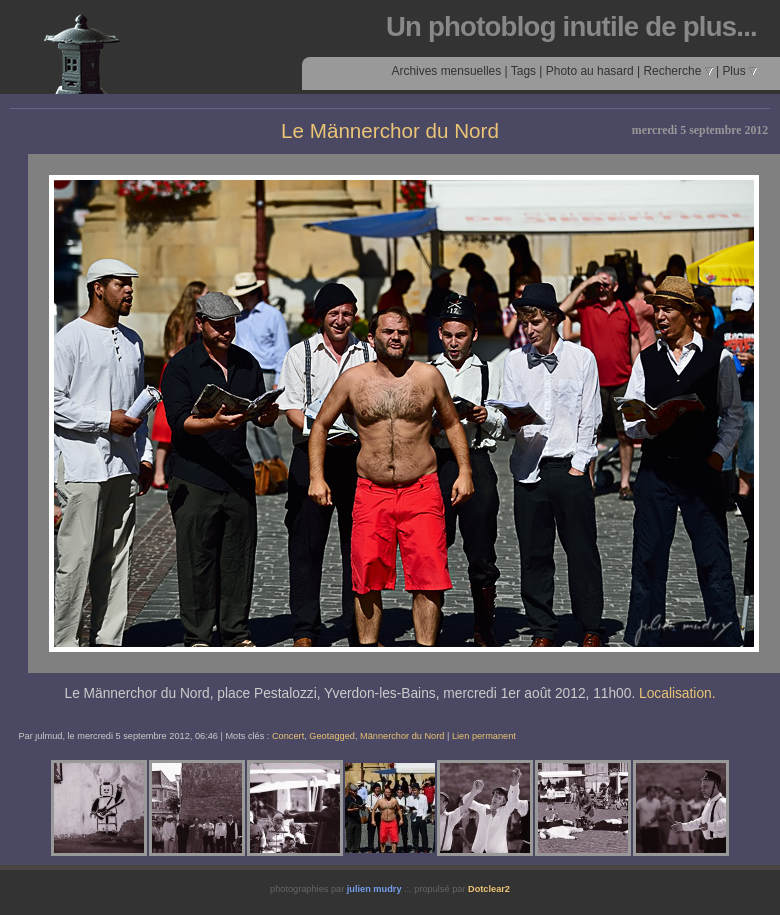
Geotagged (332, 736)
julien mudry (374, 889)
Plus (739, 71)
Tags (523, 71)
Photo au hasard (590, 71)
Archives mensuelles (446, 71)
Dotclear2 (489, 889)
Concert (288, 736)
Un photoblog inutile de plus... (571, 26)
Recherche (677, 71)
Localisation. (677, 693)
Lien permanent (484, 736)
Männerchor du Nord (402, 736)
